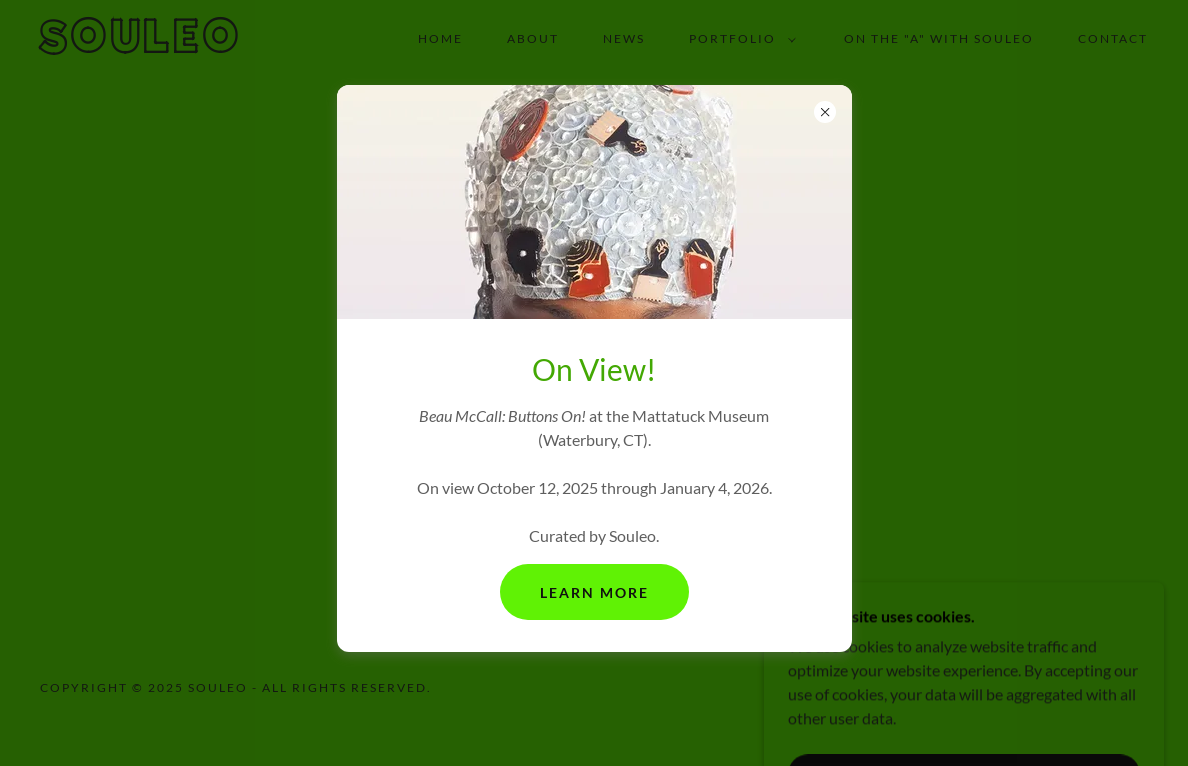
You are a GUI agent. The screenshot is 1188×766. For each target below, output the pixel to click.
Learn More (594, 592)
